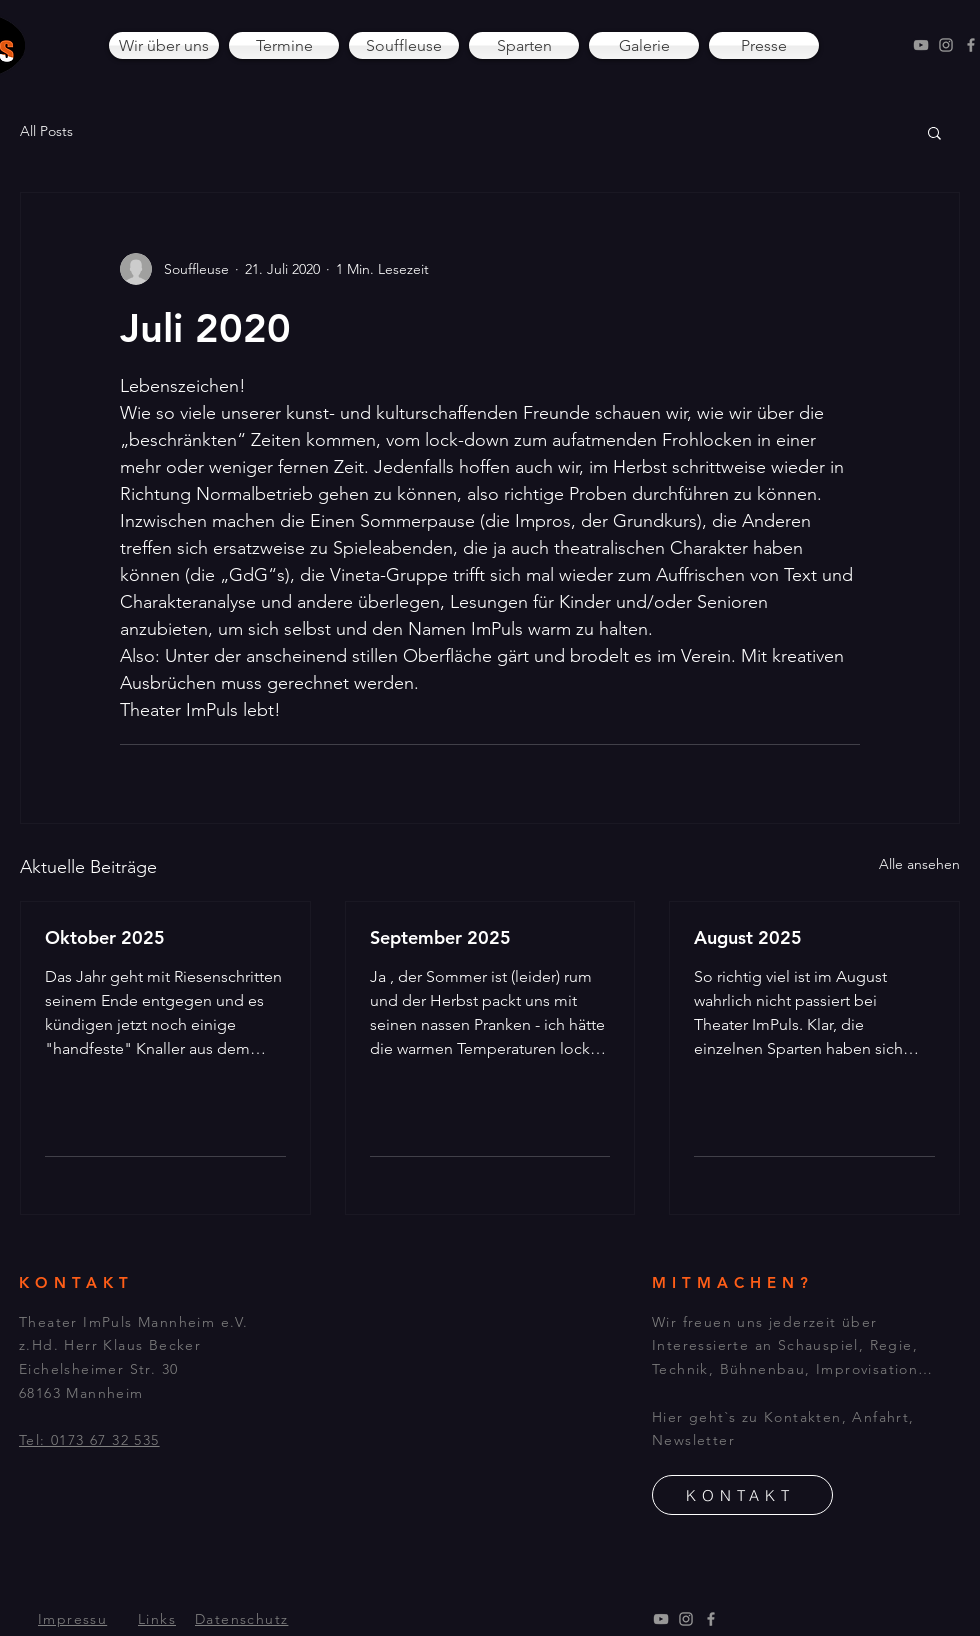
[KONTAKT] (742, 1495)
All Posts (46, 131)
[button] (934, 132)
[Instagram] (946, 45)
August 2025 (748, 937)
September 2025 (440, 937)
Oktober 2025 (105, 937)
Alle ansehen (919, 864)
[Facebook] (971, 45)
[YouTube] (921, 45)
